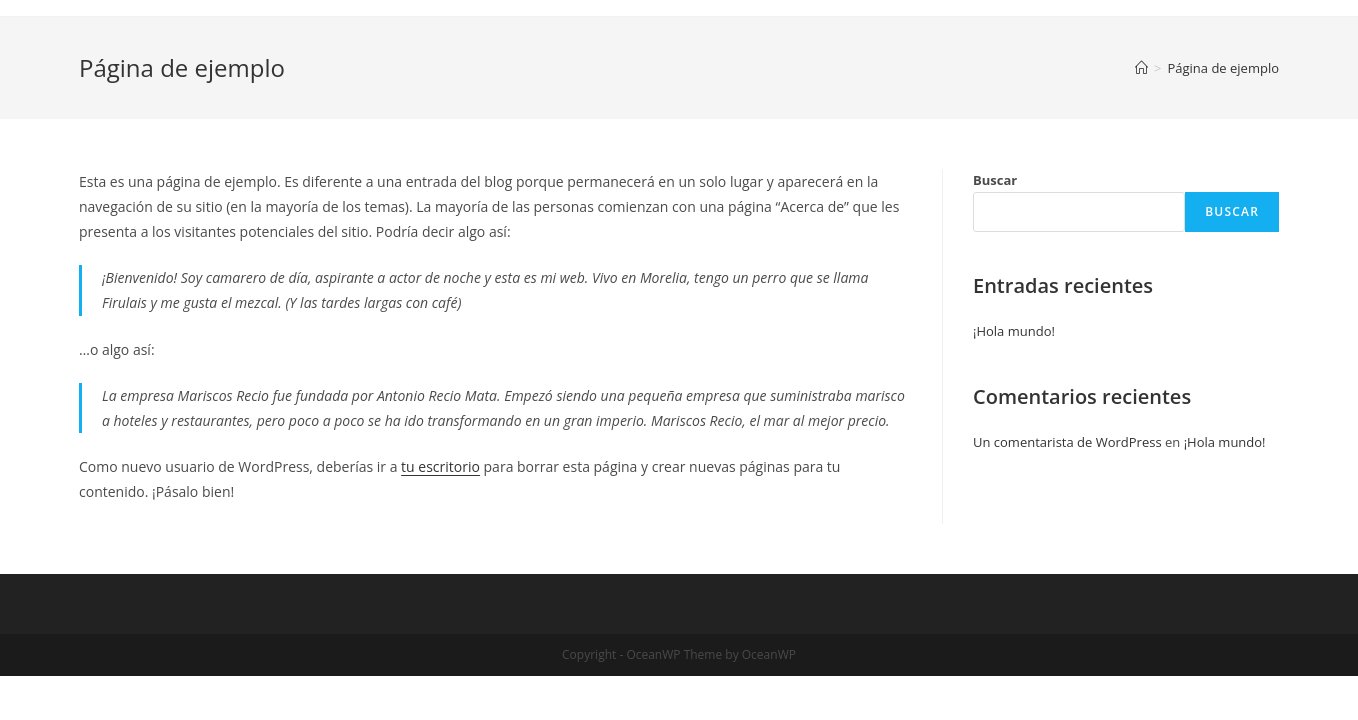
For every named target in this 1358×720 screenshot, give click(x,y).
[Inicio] (1141, 68)
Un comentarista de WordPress (1067, 442)
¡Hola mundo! (1014, 331)
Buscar (995, 180)
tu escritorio (440, 466)
